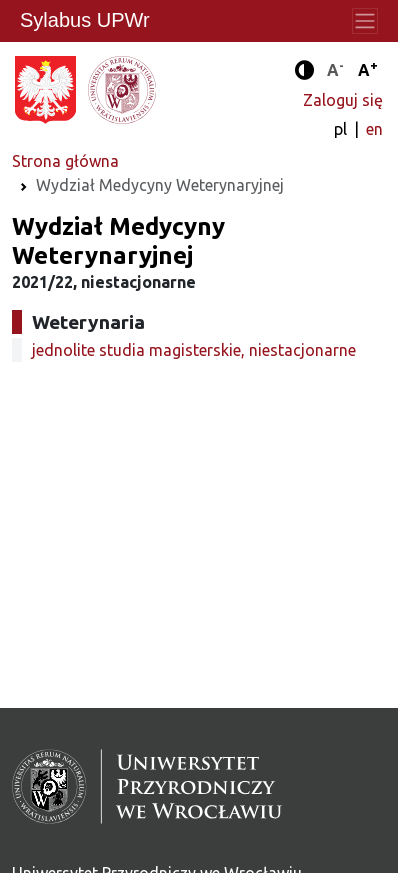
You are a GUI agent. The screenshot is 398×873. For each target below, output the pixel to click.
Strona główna (65, 161)
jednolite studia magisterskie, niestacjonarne (194, 350)
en (374, 129)
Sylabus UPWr (85, 20)
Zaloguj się (343, 100)
